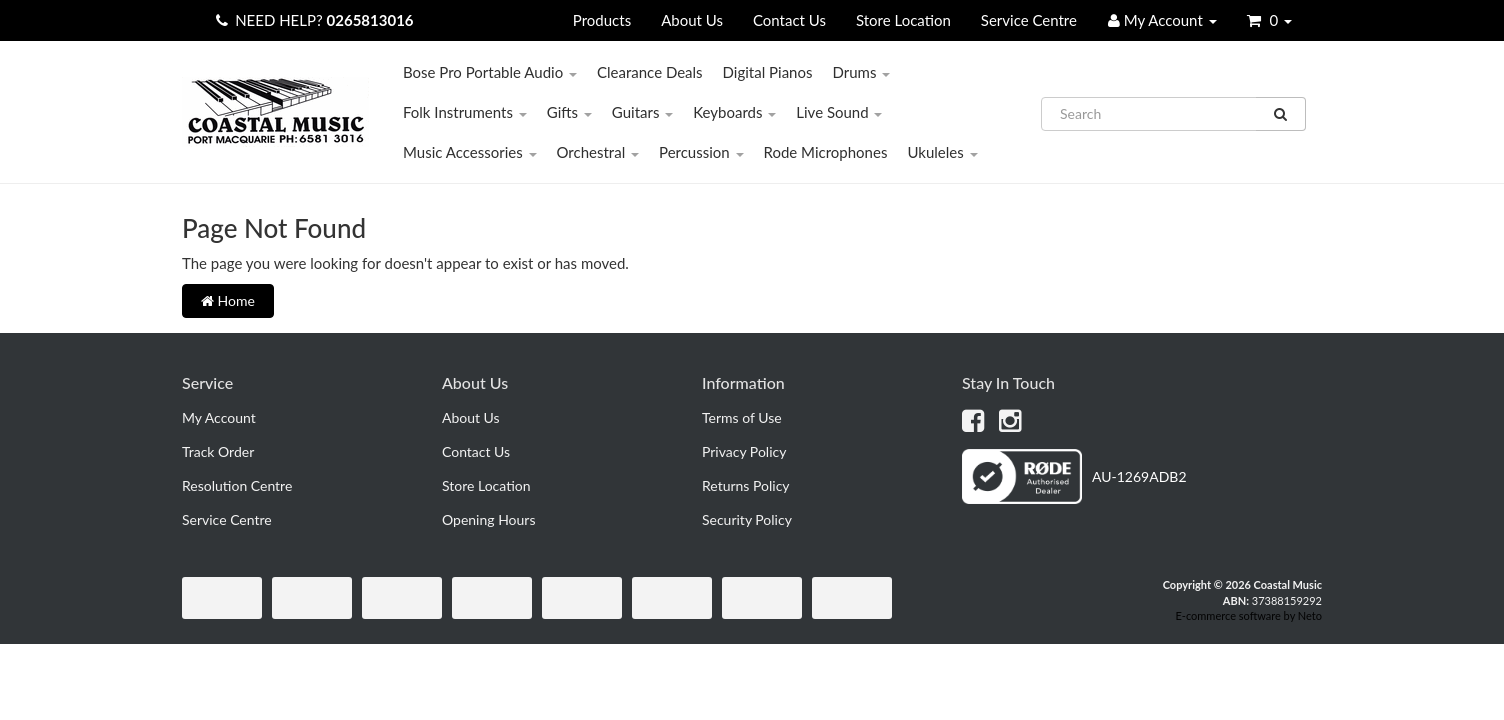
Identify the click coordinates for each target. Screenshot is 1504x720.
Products (602, 20)
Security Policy (747, 519)
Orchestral (598, 152)
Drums (861, 72)
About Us (692, 20)
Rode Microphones (826, 152)
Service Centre (1029, 20)
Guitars (642, 112)
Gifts (569, 112)
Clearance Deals (650, 72)
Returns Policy (746, 485)
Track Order (218, 451)
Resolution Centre (237, 485)
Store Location (903, 20)
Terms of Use (742, 417)
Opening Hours (489, 519)
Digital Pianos (768, 72)
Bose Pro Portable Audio (490, 72)
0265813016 (370, 20)
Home (228, 300)
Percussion (701, 152)
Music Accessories (470, 152)
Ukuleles (942, 152)
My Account (219, 417)
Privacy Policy (744, 451)
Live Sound (839, 112)
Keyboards (734, 112)
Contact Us (789, 20)
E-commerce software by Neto (1248, 615)
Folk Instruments (465, 112)
